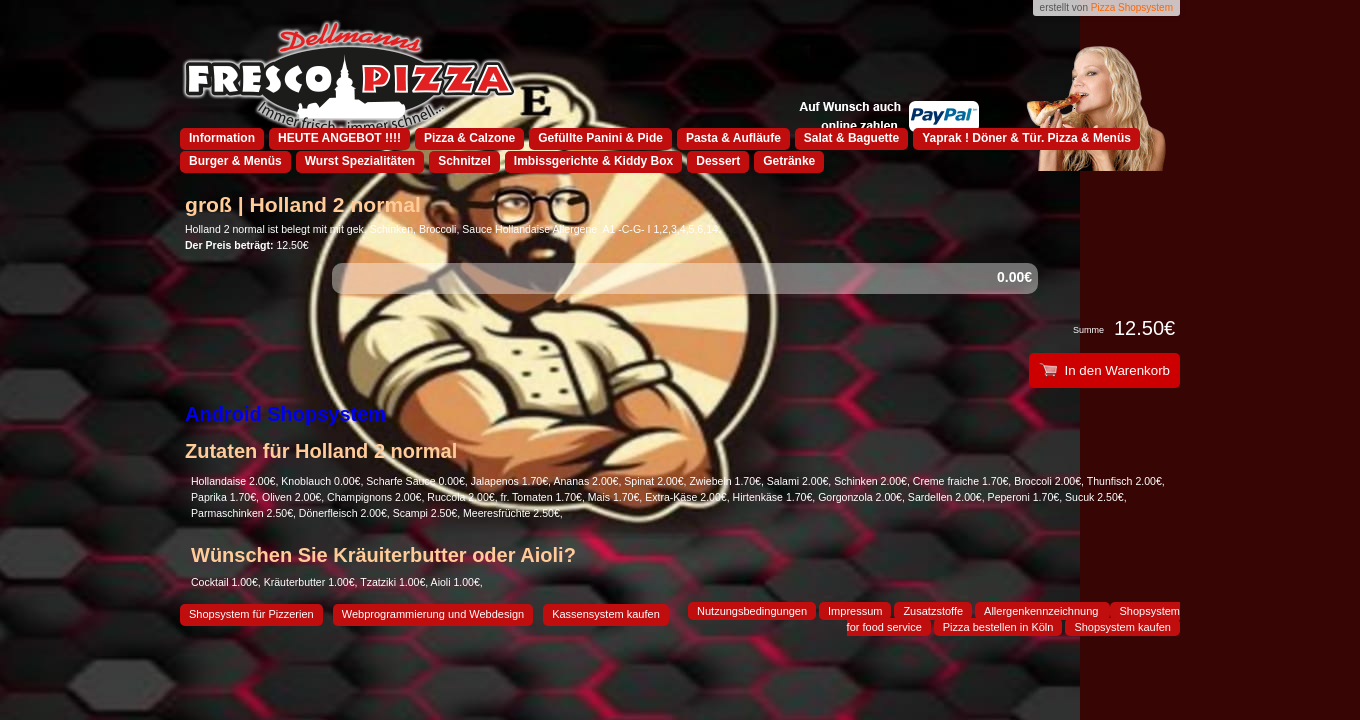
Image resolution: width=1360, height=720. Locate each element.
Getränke (789, 161)
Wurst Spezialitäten (360, 161)
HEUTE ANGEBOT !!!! (339, 138)
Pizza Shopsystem (1132, 7)
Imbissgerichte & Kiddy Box (593, 161)
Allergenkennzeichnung (1042, 611)
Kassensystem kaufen (606, 614)
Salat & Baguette (851, 138)
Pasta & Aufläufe (733, 138)
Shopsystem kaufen (1122, 627)
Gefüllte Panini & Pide (600, 138)
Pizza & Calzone (469, 138)
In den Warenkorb (1104, 370)
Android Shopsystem (285, 414)
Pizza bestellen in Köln (998, 627)
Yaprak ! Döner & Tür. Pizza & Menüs (1026, 138)
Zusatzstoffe (933, 611)
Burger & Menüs (235, 161)
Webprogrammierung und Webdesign (433, 614)
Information (222, 138)
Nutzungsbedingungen (752, 611)
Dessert (718, 161)
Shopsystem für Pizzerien (251, 614)
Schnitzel (464, 161)
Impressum (855, 611)
